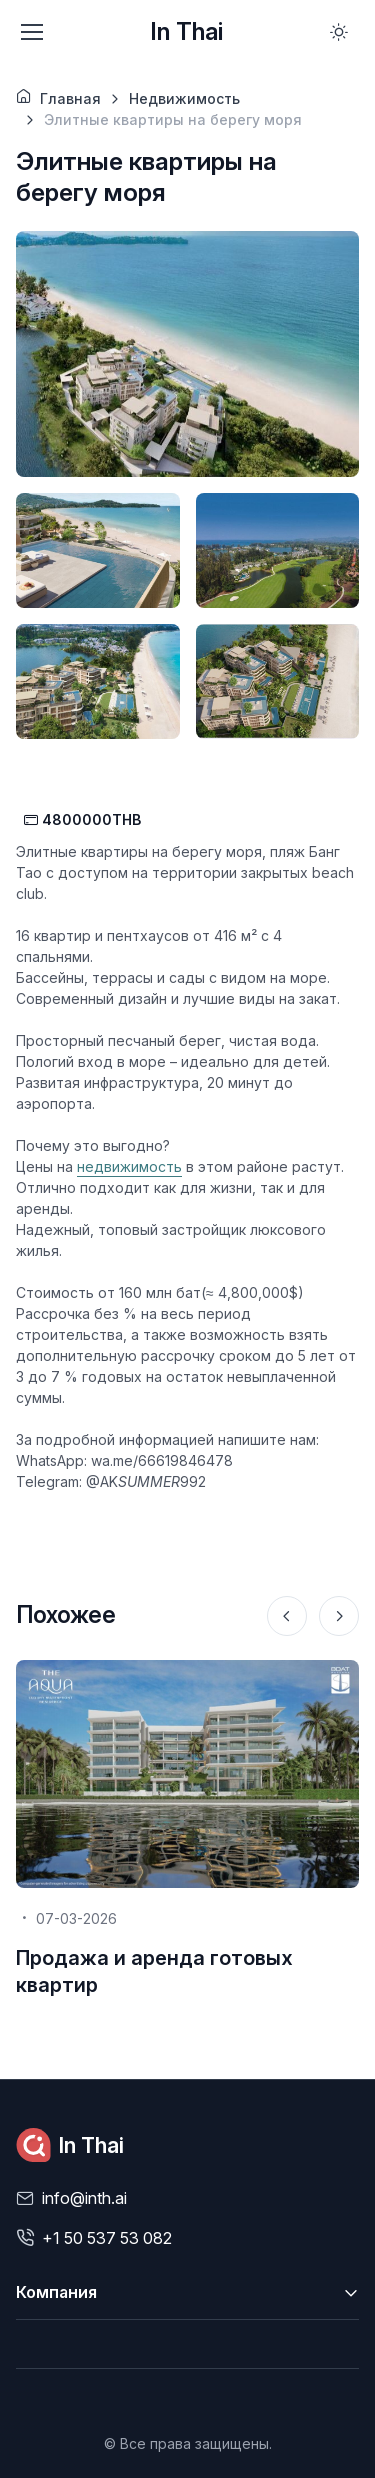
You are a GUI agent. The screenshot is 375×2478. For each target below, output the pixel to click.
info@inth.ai (84, 2198)
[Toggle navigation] (31, 32)
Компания (56, 2292)
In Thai (186, 31)
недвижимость (129, 1166)
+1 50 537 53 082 (107, 2238)
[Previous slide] (287, 1616)
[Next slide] (339, 1616)
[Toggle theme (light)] (339, 32)
